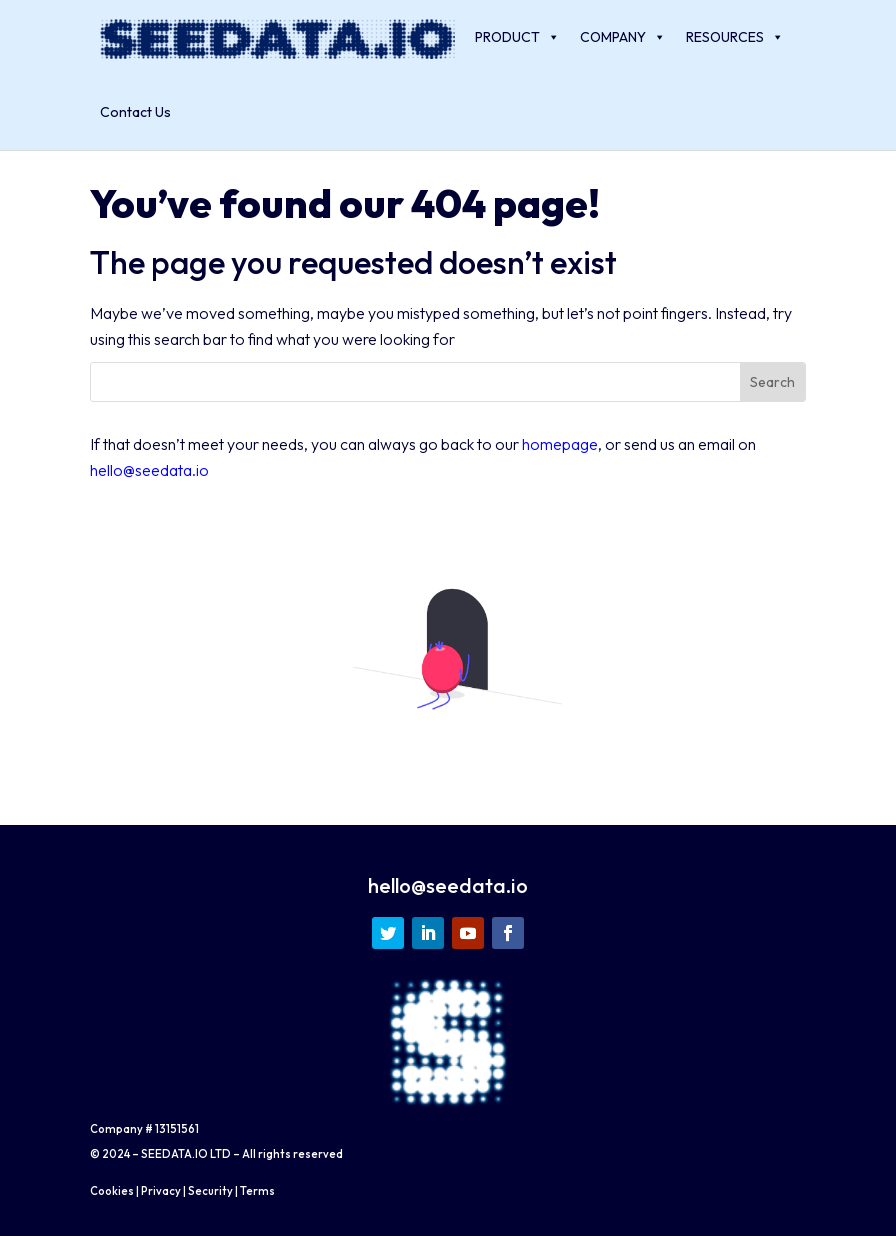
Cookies (112, 1191)
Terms (257, 1191)
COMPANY (623, 37)
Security (210, 1191)
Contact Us (135, 112)
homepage (560, 444)
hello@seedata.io (149, 470)
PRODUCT (517, 37)
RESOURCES (735, 37)
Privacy (161, 1191)
